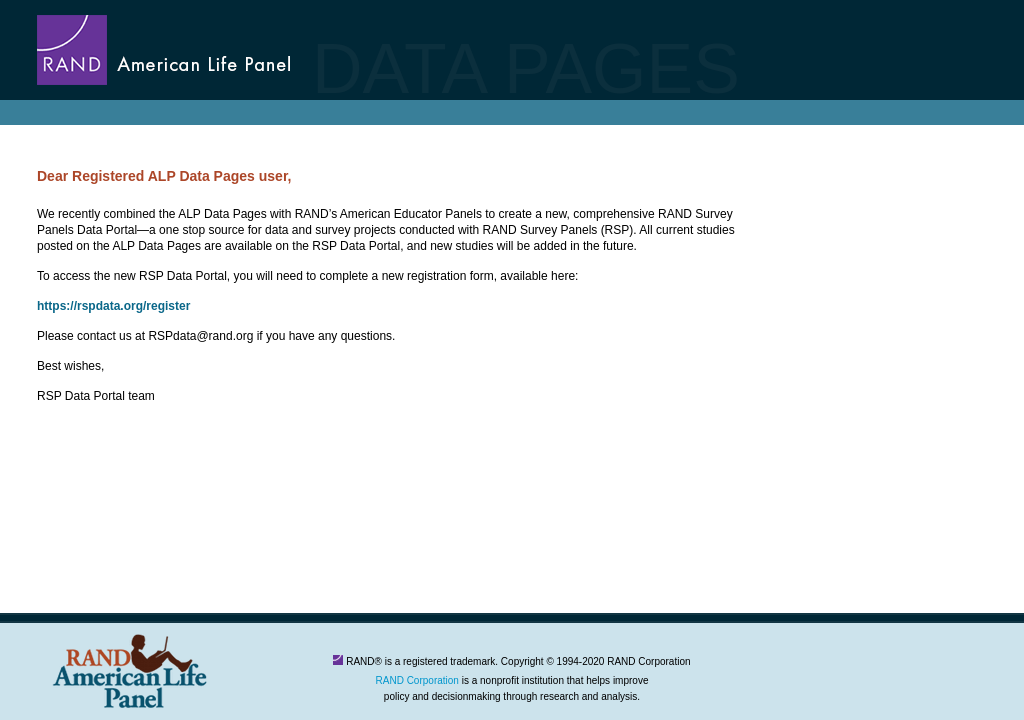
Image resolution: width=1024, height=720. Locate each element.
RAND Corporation (417, 680)
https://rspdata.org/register (113, 306)
